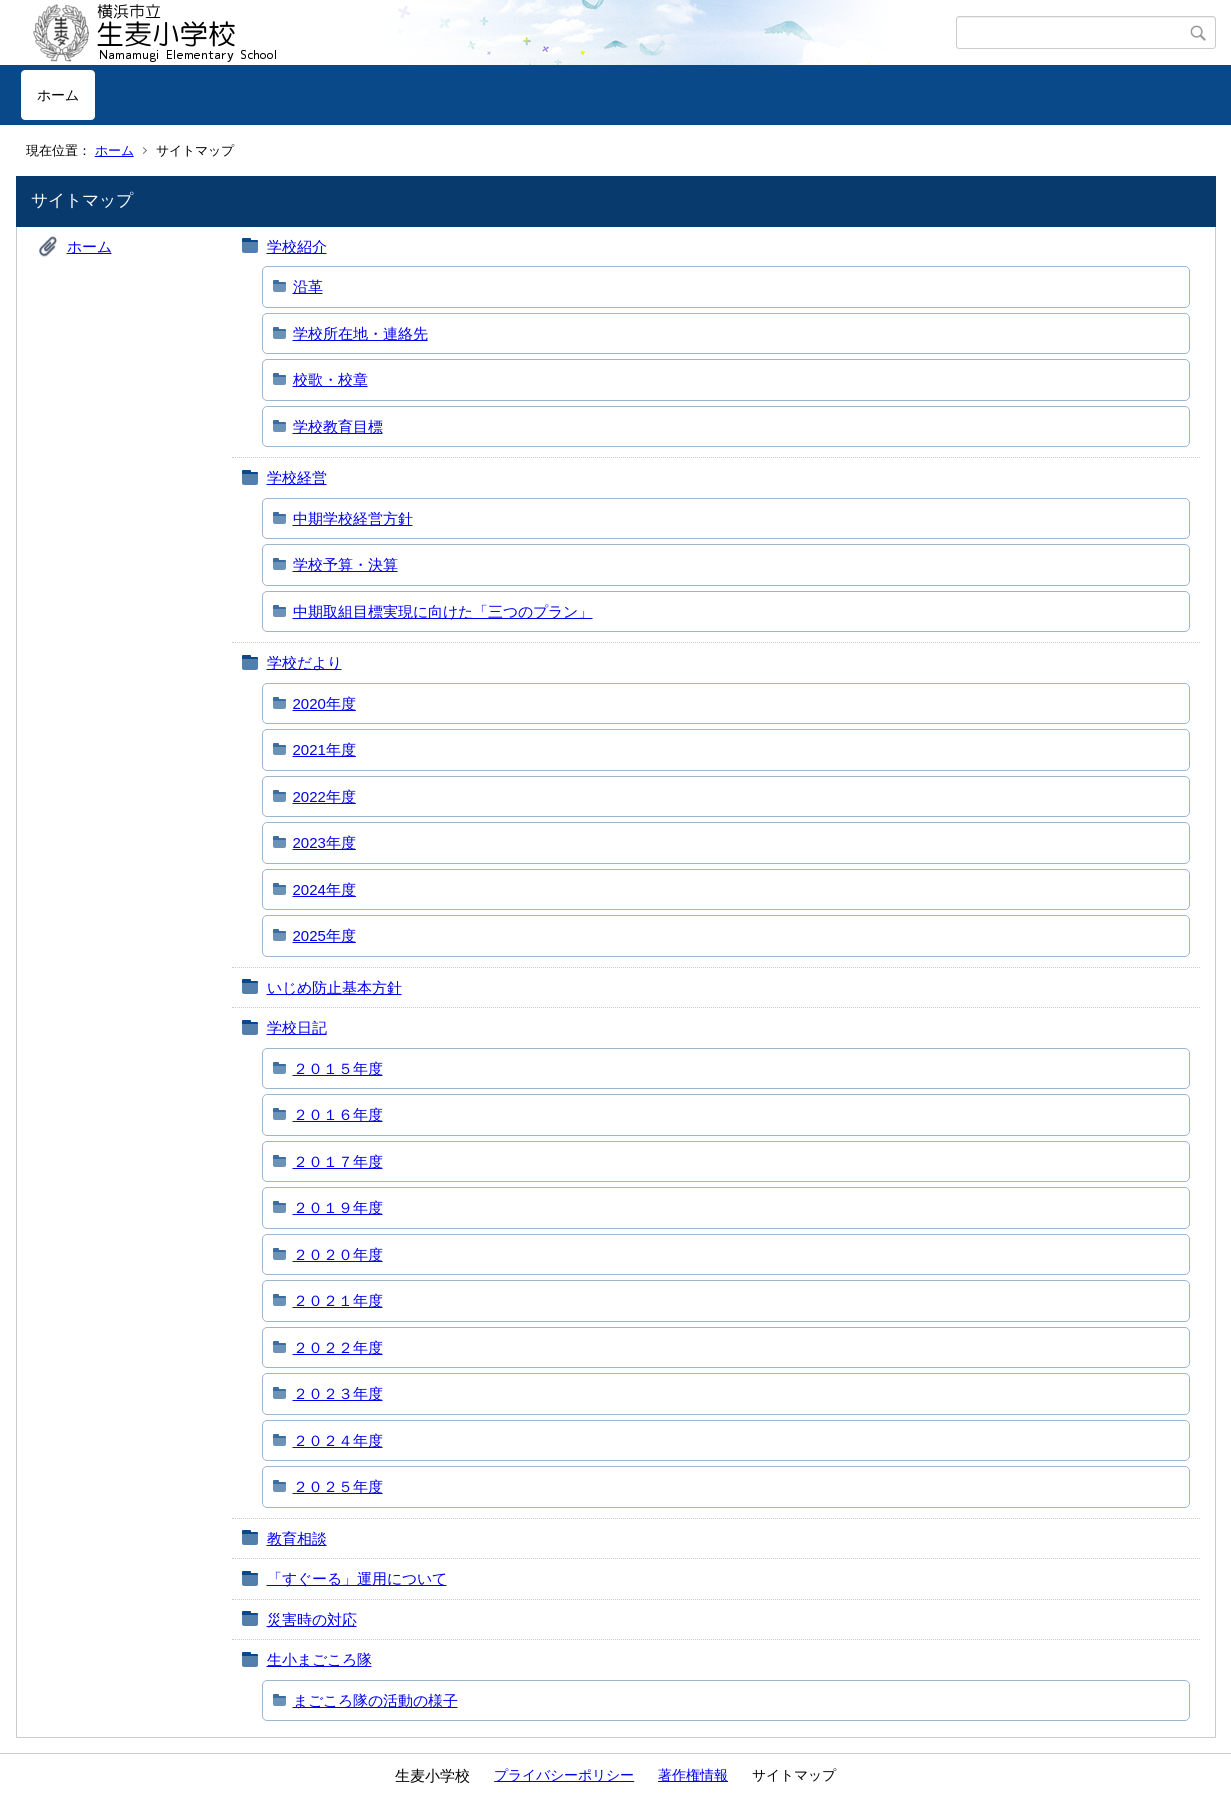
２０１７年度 (338, 1161)
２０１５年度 (338, 1068)
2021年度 (324, 749)
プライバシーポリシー (564, 1775)
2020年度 (324, 703)
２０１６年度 (338, 1114)
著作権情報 (693, 1775)
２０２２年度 (338, 1347)
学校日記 (297, 1027)
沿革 (308, 286)
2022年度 (324, 796)
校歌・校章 (330, 379)
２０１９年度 (338, 1207)
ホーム (58, 95)
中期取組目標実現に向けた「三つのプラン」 (443, 611)
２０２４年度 (338, 1440)
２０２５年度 (338, 1486)
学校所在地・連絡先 (360, 333)
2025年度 (324, 935)
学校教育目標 (338, 426)
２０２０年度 (338, 1254)
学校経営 (297, 477)
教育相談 (297, 1538)
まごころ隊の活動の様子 (375, 1700)
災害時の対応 (312, 1619)
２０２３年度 (338, 1393)
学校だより (304, 662)
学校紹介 (297, 246)
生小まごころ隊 (319, 1659)
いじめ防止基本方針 (334, 987)
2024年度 (324, 889)
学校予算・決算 (345, 564)
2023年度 (324, 842)
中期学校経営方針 (353, 518)
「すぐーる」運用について (357, 1578)
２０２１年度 (338, 1300)
